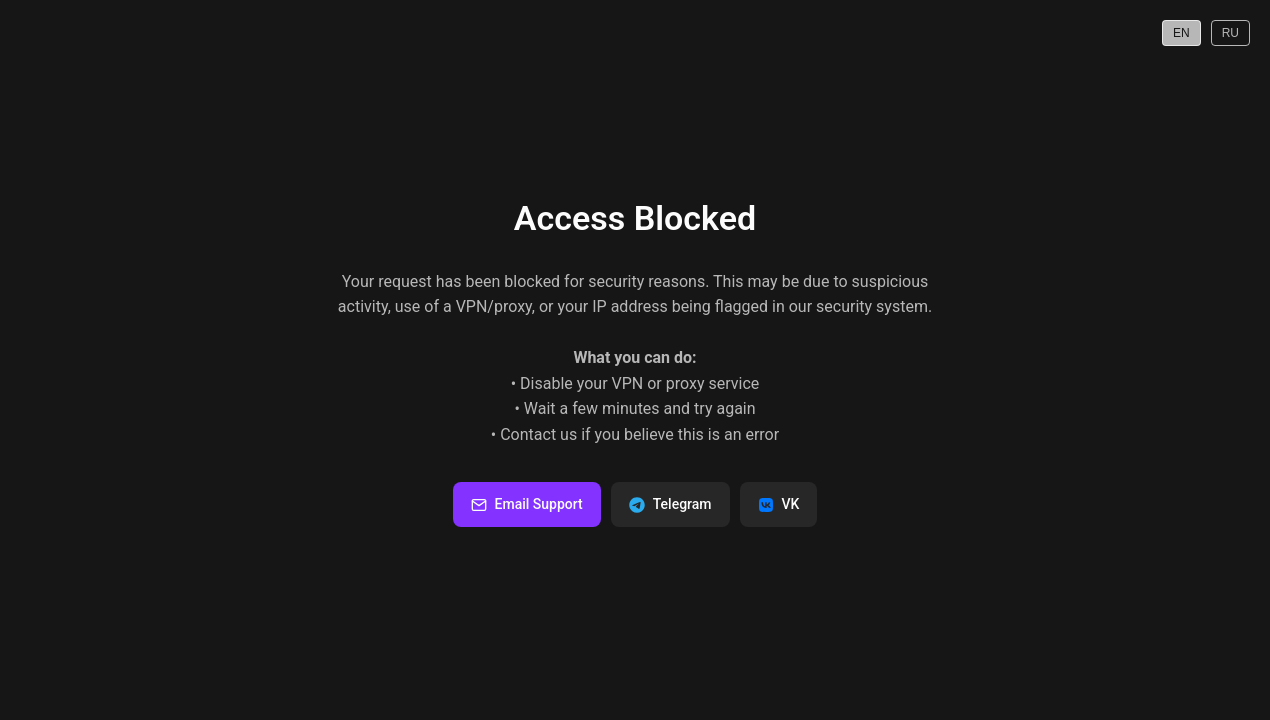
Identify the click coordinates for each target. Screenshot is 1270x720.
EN (1181, 33)
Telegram (670, 504)
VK (779, 504)
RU (1230, 33)
